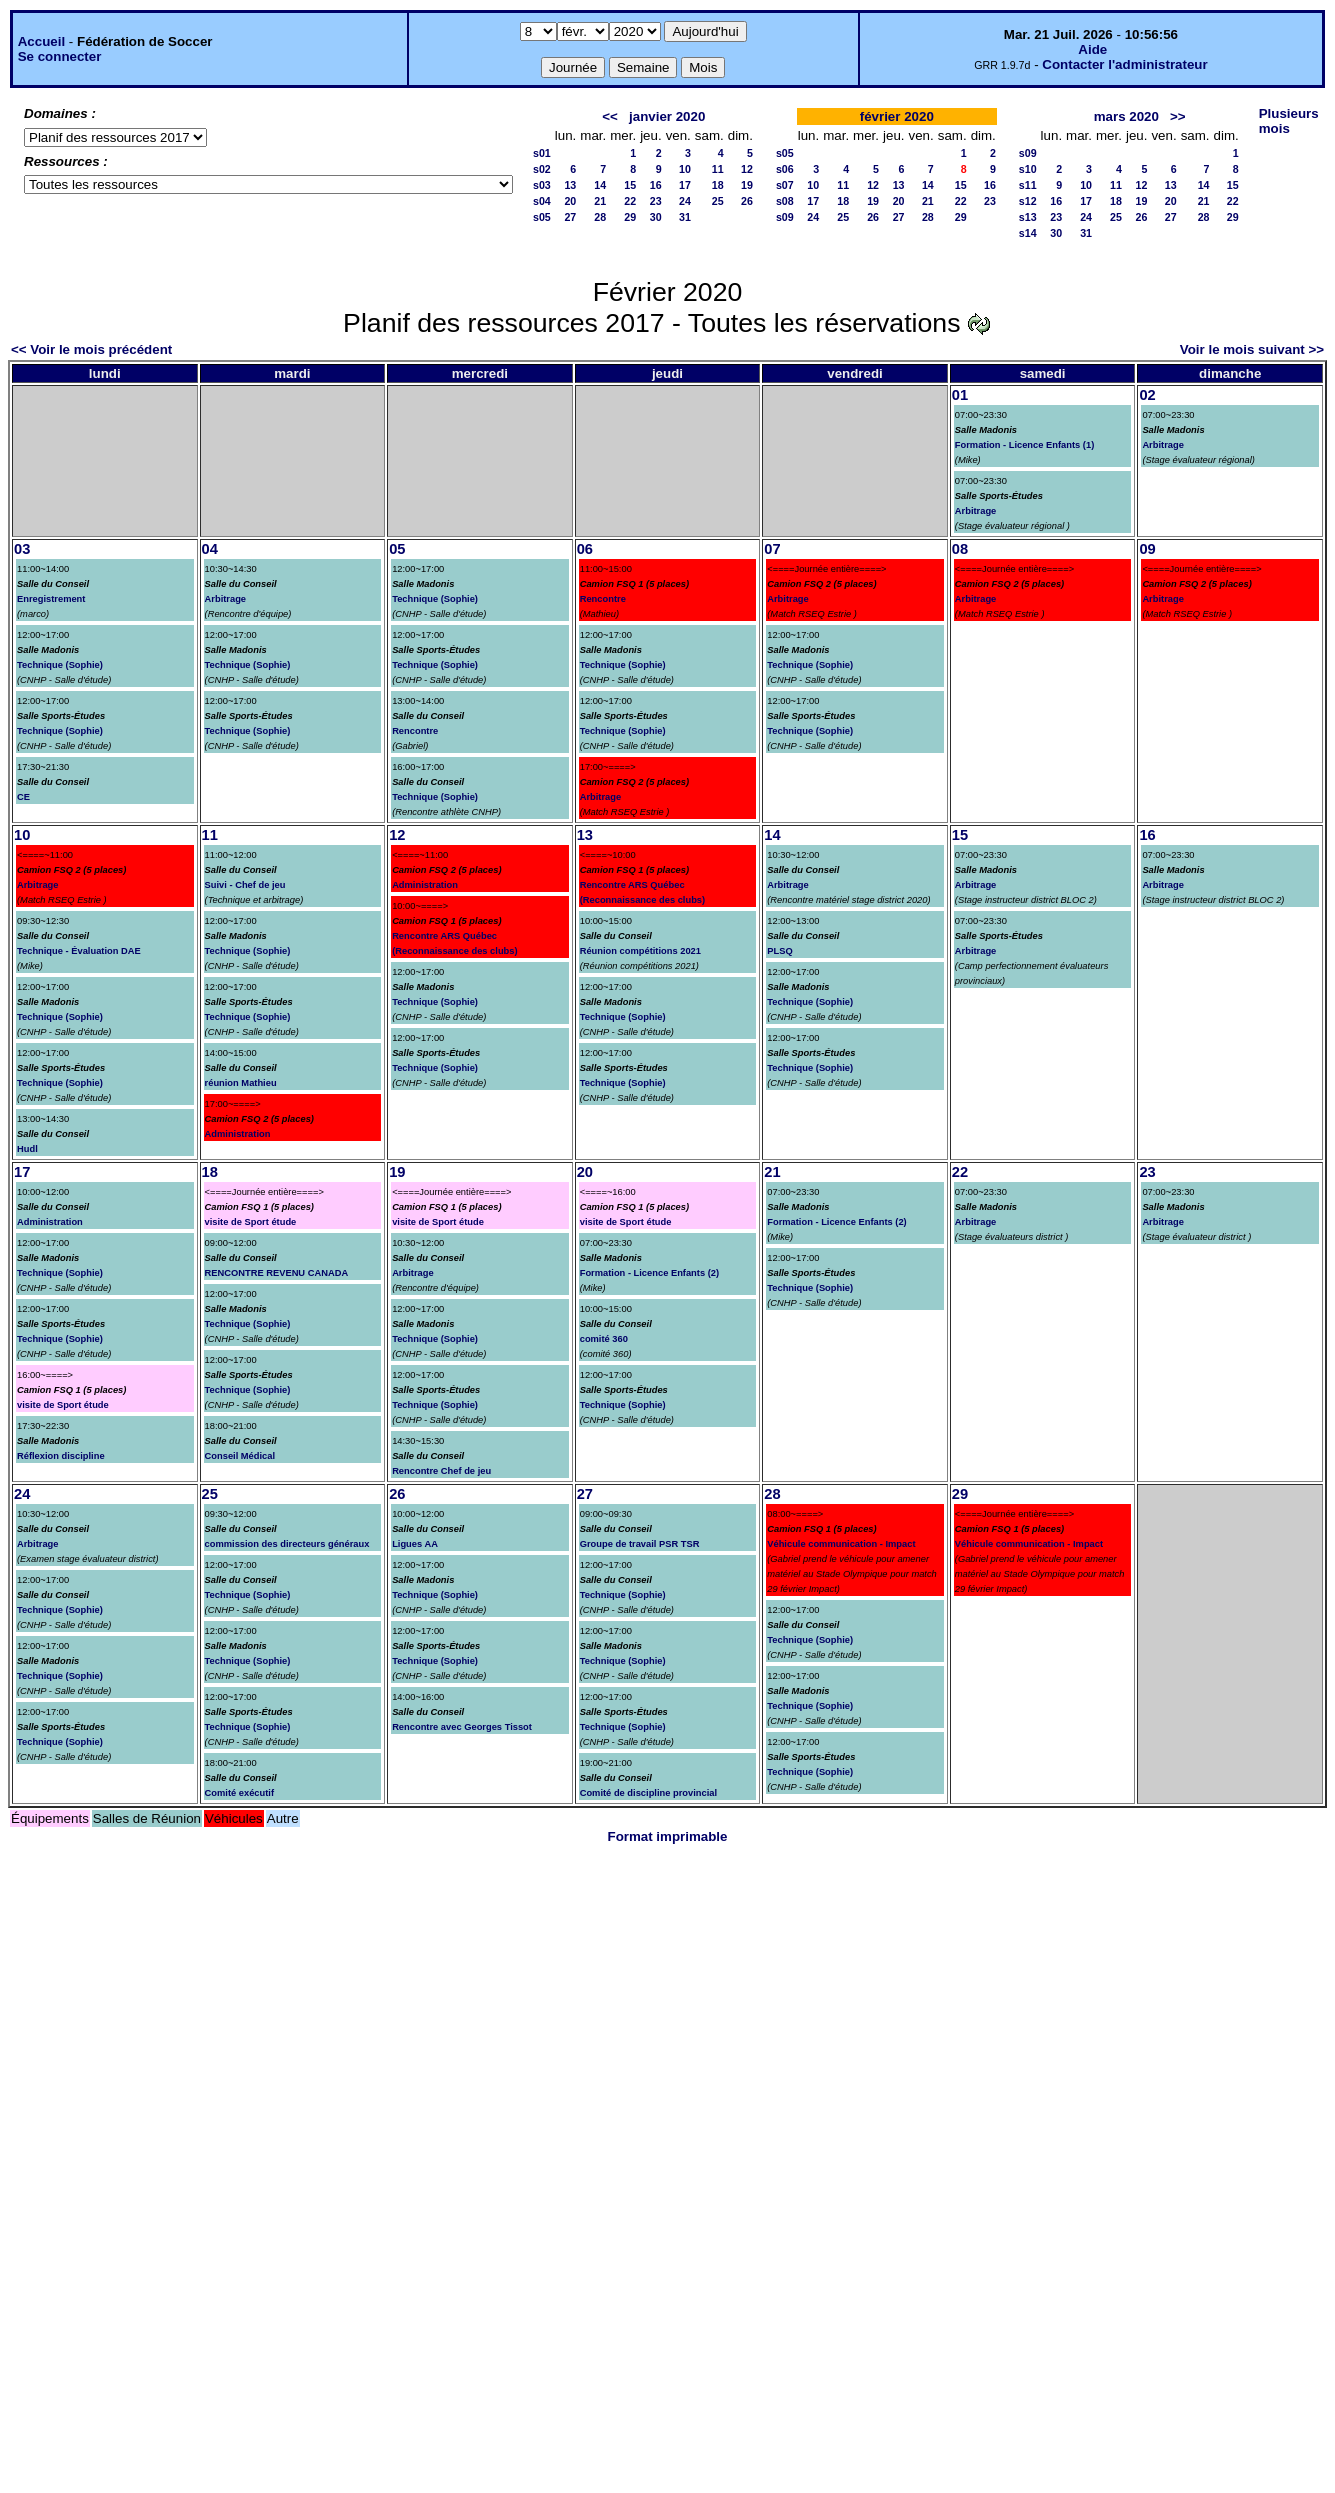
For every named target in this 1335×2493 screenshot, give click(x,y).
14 (600, 185)
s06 (785, 169)
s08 (785, 201)
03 (22, 549)
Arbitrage (975, 511)
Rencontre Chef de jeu (441, 1471)
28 (600, 217)
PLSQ (779, 951)
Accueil (41, 41)
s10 (1028, 169)
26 (747, 201)
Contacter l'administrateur (1124, 64)
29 (630, 217)
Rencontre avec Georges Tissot (462, 1727)
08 (960, 549)
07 (772, 549)
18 (718, 185)
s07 (785, 185)
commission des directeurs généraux (287, 1544)
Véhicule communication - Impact (841, 1544)
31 (685, 217)
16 (656, 185)
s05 (542, 217)
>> (1178, 116)
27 (570, 217)
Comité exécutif (239, 1793)
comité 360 (604, 1339)
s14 (1028, 233)
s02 (542, 169)
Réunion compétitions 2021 (640, 951)
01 (960, 395)
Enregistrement (51, 599)
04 (210, 549)
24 (685, 201)
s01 (542, 153)
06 (585, 549)
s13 (1028, 217)
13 (570, 185)
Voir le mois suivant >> (1252, 349)
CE (23, 797)
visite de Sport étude (63, 1405)
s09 (785, 217)
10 (685, 169)
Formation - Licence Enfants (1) (1024, 445)
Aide (1092, 49)
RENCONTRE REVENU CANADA (277, 1273)
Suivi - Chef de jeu (245, 885)
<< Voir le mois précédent (91, 349)
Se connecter (60, 56)
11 (718, 169)
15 (630, 185)
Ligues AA (415, 1544)
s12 (1028, 201)
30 (656, 217)
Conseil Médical (240, 1456)
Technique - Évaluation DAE (79, 951)
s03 (542, 185)
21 (600, 201)
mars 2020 (1126, 116)
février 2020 (897, 116)
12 (747, 169)
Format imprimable (668, 1836)
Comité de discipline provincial (648, 1793)
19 (747, 185)
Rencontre (415, 731)
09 (1147, 549)
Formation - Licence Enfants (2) (649, 1273)
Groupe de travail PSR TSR (640, 1544)
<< (610, 116)
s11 (1028, 185)
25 (718, 201)
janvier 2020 (667, 116)
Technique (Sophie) (60, 665)
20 (570, 201)
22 (630, 201)
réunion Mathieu (241, 1083)
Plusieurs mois (1289, 121)
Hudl (27, 1149)
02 (1147, 395)
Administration (238, 1134)
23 (656, 201)
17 (685, 185)
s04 (542, 201)
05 (397, 549)
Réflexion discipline (61, 1456)
